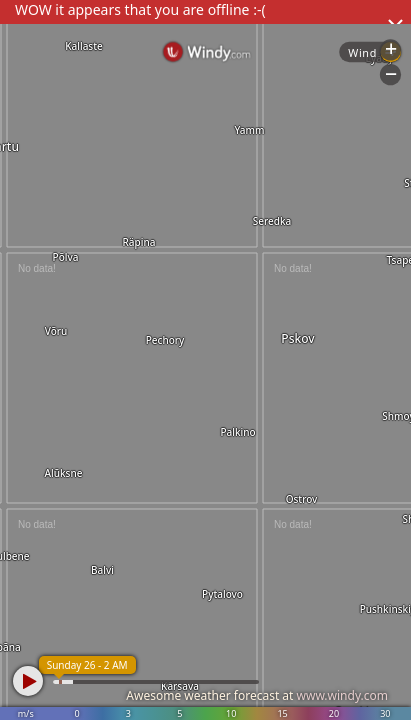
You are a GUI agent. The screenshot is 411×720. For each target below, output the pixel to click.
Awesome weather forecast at (257, 695)
